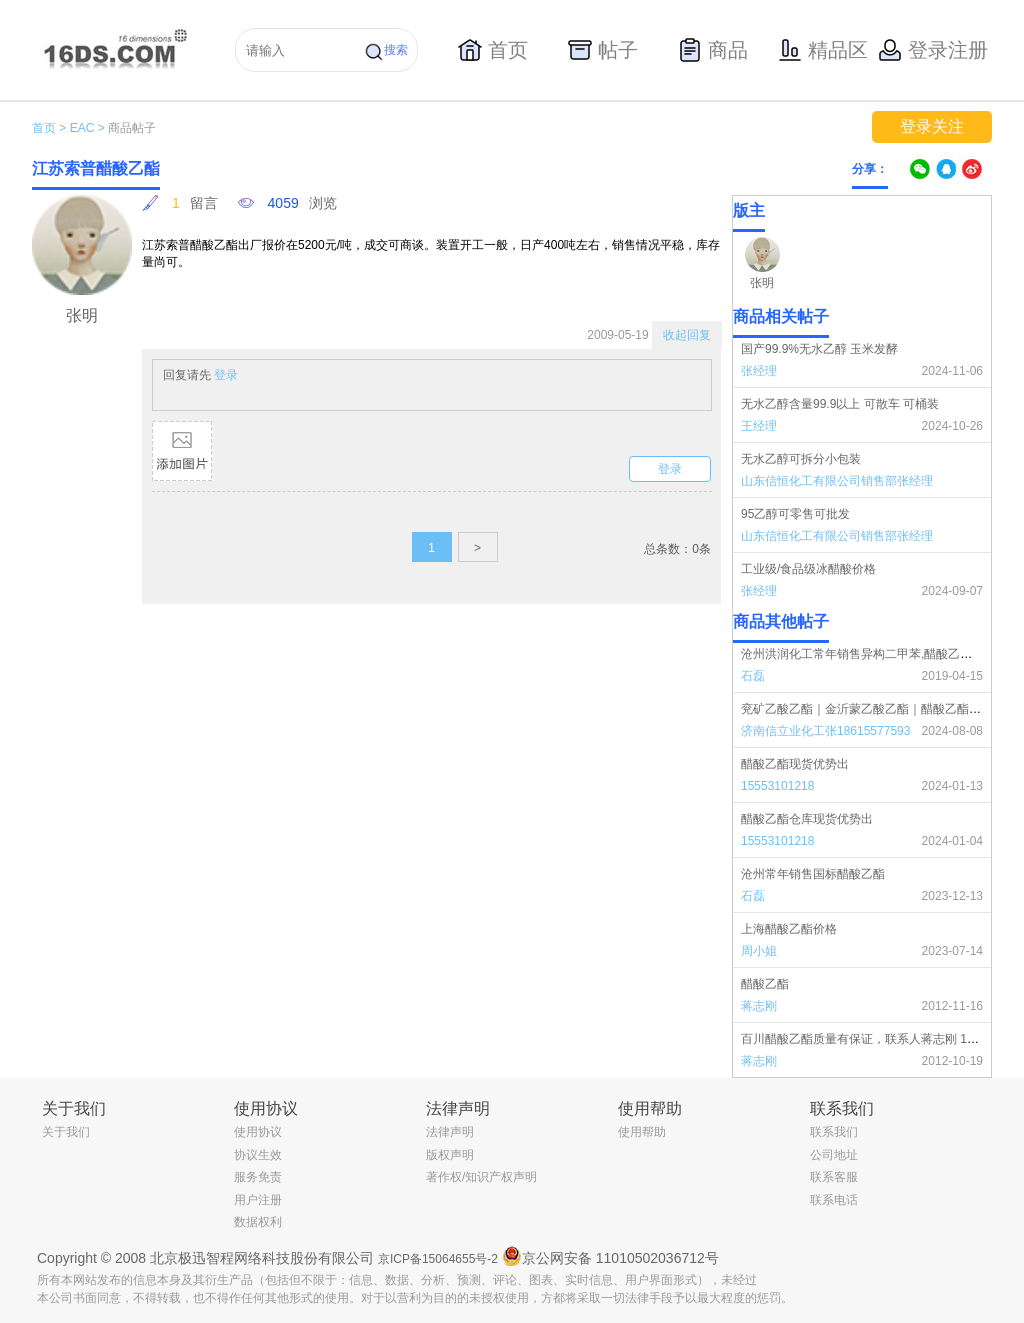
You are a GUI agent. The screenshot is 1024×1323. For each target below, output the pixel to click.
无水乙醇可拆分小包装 (801, 459)
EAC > (87, 128)
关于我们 (66, 1132)
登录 (226, 375)
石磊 (753, 676)
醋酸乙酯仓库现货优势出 (807, 819)
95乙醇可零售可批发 (795, 514)
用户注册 (258, 1200)
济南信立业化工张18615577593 (825, 731)
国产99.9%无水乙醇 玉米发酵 (819, 349)
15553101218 (777, 786)
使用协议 (258, 1132)
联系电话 (834, 1200)
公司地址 (834, 1155)
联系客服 (834, 1177)
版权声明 (450, 1155)
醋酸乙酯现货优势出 (795, 764)
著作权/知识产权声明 (481, 1177)
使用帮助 (642, 1132)
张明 (762, 283)
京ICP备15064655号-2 (438, 1259)
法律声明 (450, 1132)
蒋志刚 (759, 1006)
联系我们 (834, 1132)
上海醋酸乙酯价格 (789, 929)
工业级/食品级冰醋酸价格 (808, 569)
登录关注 (932, 126)
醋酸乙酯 (765, 984)
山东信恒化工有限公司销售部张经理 (837, 481)
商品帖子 (132, 128)
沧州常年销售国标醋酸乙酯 (813, 874)
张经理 (759, 371)
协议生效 (258, 1155)
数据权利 (258, 1222)
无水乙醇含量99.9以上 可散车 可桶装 (840, 404)
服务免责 (258, 1177)
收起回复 (687, 335)
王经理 (759, 426)
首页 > (49, 128)
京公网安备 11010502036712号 (610, 1256)
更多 (979, 622)
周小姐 (759, 951)
